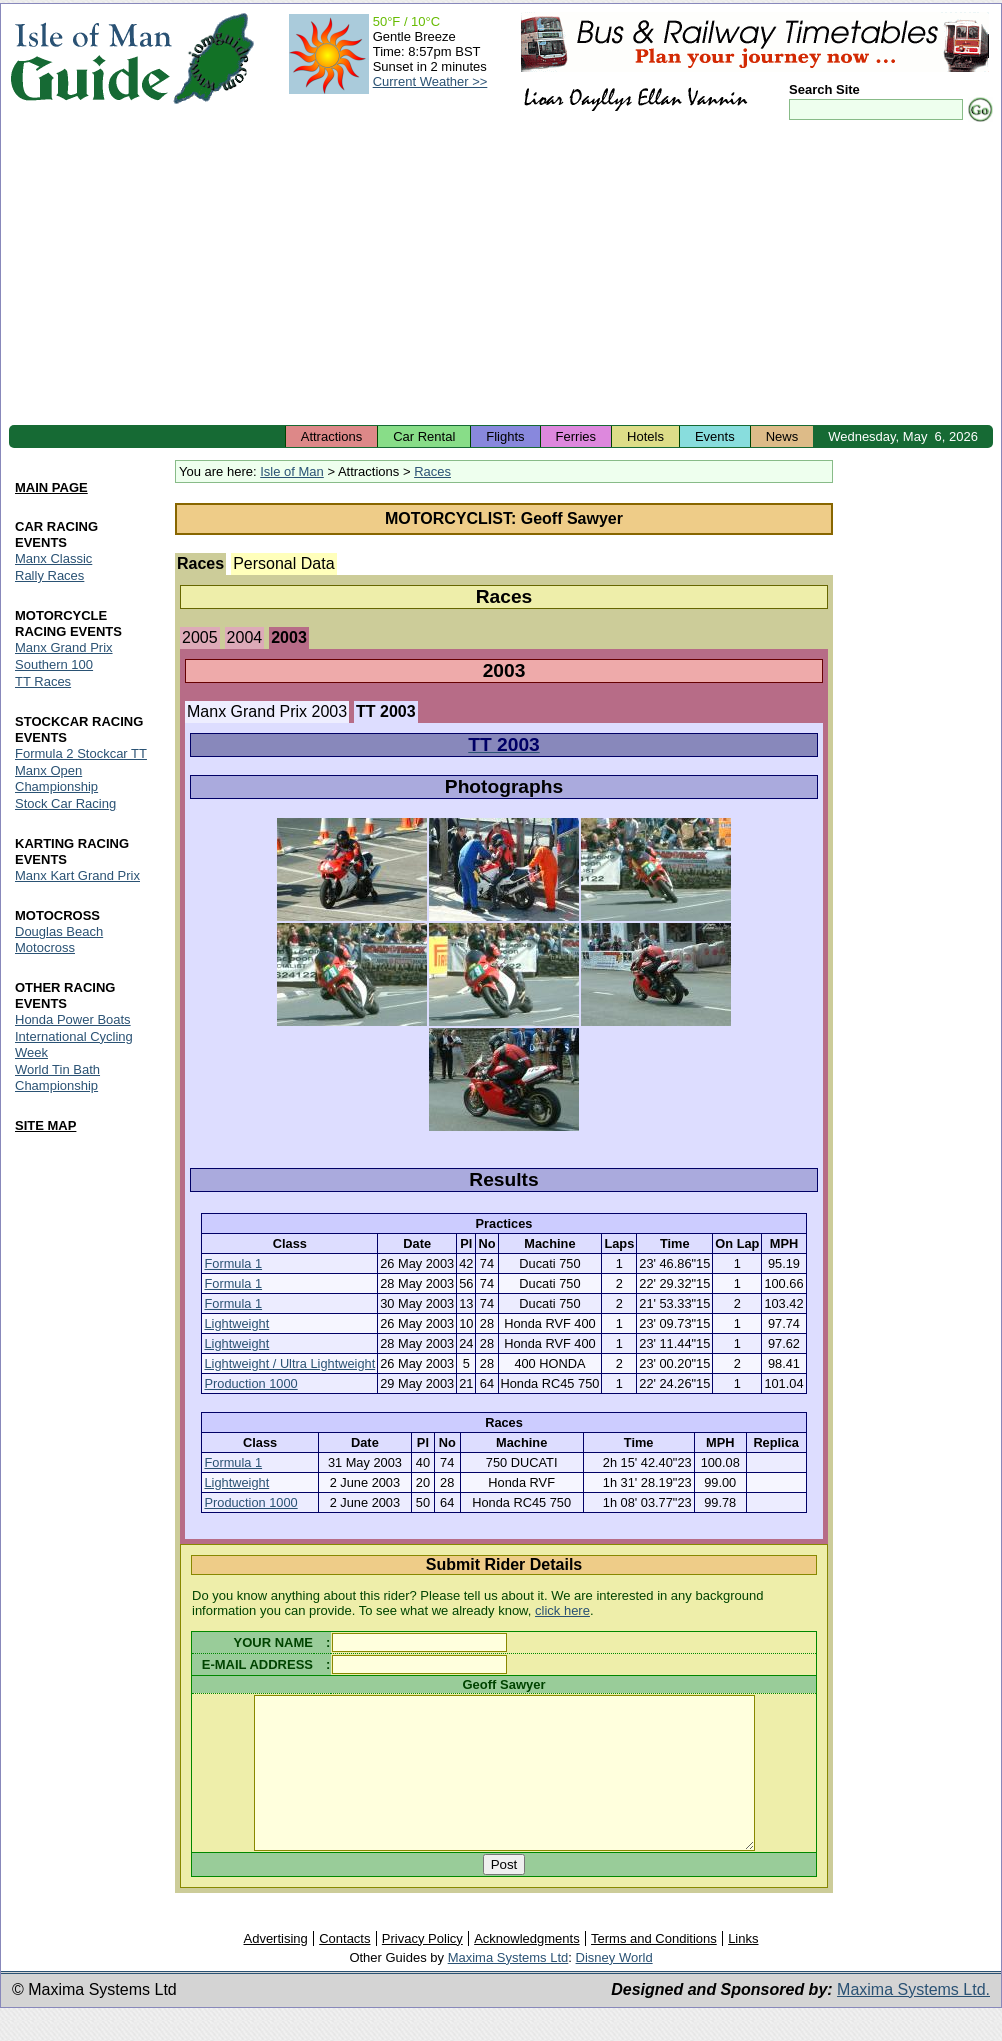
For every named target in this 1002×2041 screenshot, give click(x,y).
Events (715, 436)
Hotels (645, 436)
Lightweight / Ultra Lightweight (289, 1363)
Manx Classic (53, 558)
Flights (505, 436)
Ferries (576, 436)
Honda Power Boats (73, 1019)
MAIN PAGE (51, 488)
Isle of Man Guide (90, 58)
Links (743, 1968)
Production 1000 (250, 1383)
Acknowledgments (527, 1968)
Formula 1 (233, 1263)
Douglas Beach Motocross (59, 939)
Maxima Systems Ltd (508, 1987)
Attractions (331, 436)
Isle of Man (292, 471)
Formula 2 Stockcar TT (81, 753)
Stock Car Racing (65, 803)
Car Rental (424, 436)
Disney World (614, 1987)
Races (432, 471)
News (782, 436)
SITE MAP (45, 1125)
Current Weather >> (430, 81)
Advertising (275, 1968)
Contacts (344, 1968)
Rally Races (49, 575)
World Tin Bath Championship (57, 1077)
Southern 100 (54, 664)
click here (562, 1610)
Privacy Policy (422, 1968)
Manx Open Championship (56, 778)
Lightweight (236, 1323)
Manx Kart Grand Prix (77, 875)
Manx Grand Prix (64, 647)
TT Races (43, 681)
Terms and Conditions (654, 1968)
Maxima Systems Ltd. (913, 2019)
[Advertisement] (501, 275)
